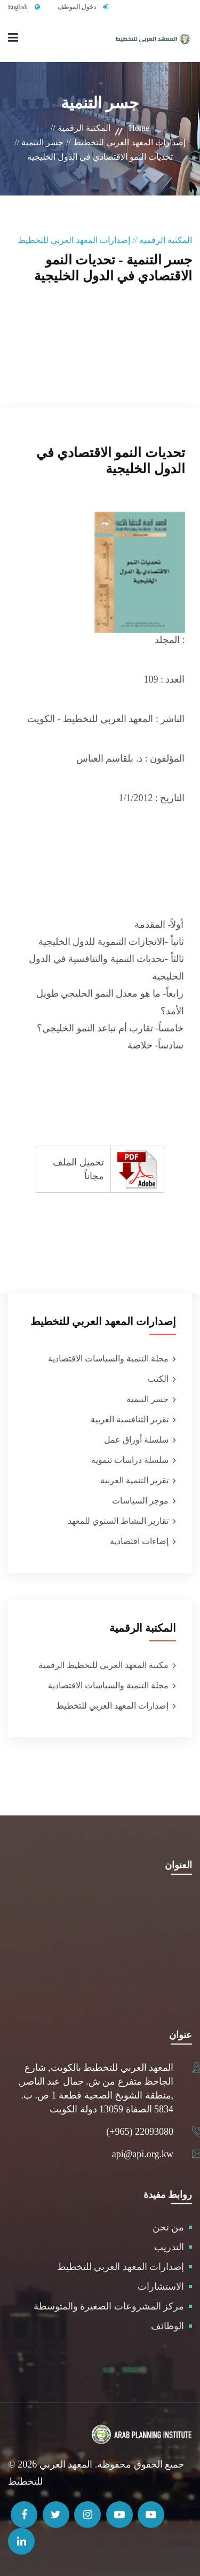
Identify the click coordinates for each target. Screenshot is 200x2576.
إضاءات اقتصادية (139, 1541)
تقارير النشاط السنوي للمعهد (118, 1520)
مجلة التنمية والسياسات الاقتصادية (108, 1358)
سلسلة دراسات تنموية (130, 1460)
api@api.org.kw (142, 2154)
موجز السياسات (140, 1500)
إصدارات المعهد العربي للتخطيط (112, 1705)
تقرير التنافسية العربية (130, 1419)
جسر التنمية (147, 1399)
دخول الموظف (77, 7)
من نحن (169, 2227)
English (18, 7)
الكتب (158, 1378)
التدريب (169, 2247)
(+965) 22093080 (139, 2131)
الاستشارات (161, 2286)
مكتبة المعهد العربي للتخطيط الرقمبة (103, 1665)
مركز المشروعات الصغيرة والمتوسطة (109, 2306)
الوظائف (167, 2326)
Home (139, 127)
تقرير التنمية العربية (134, 1480)
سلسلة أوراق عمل (136, 1439)
